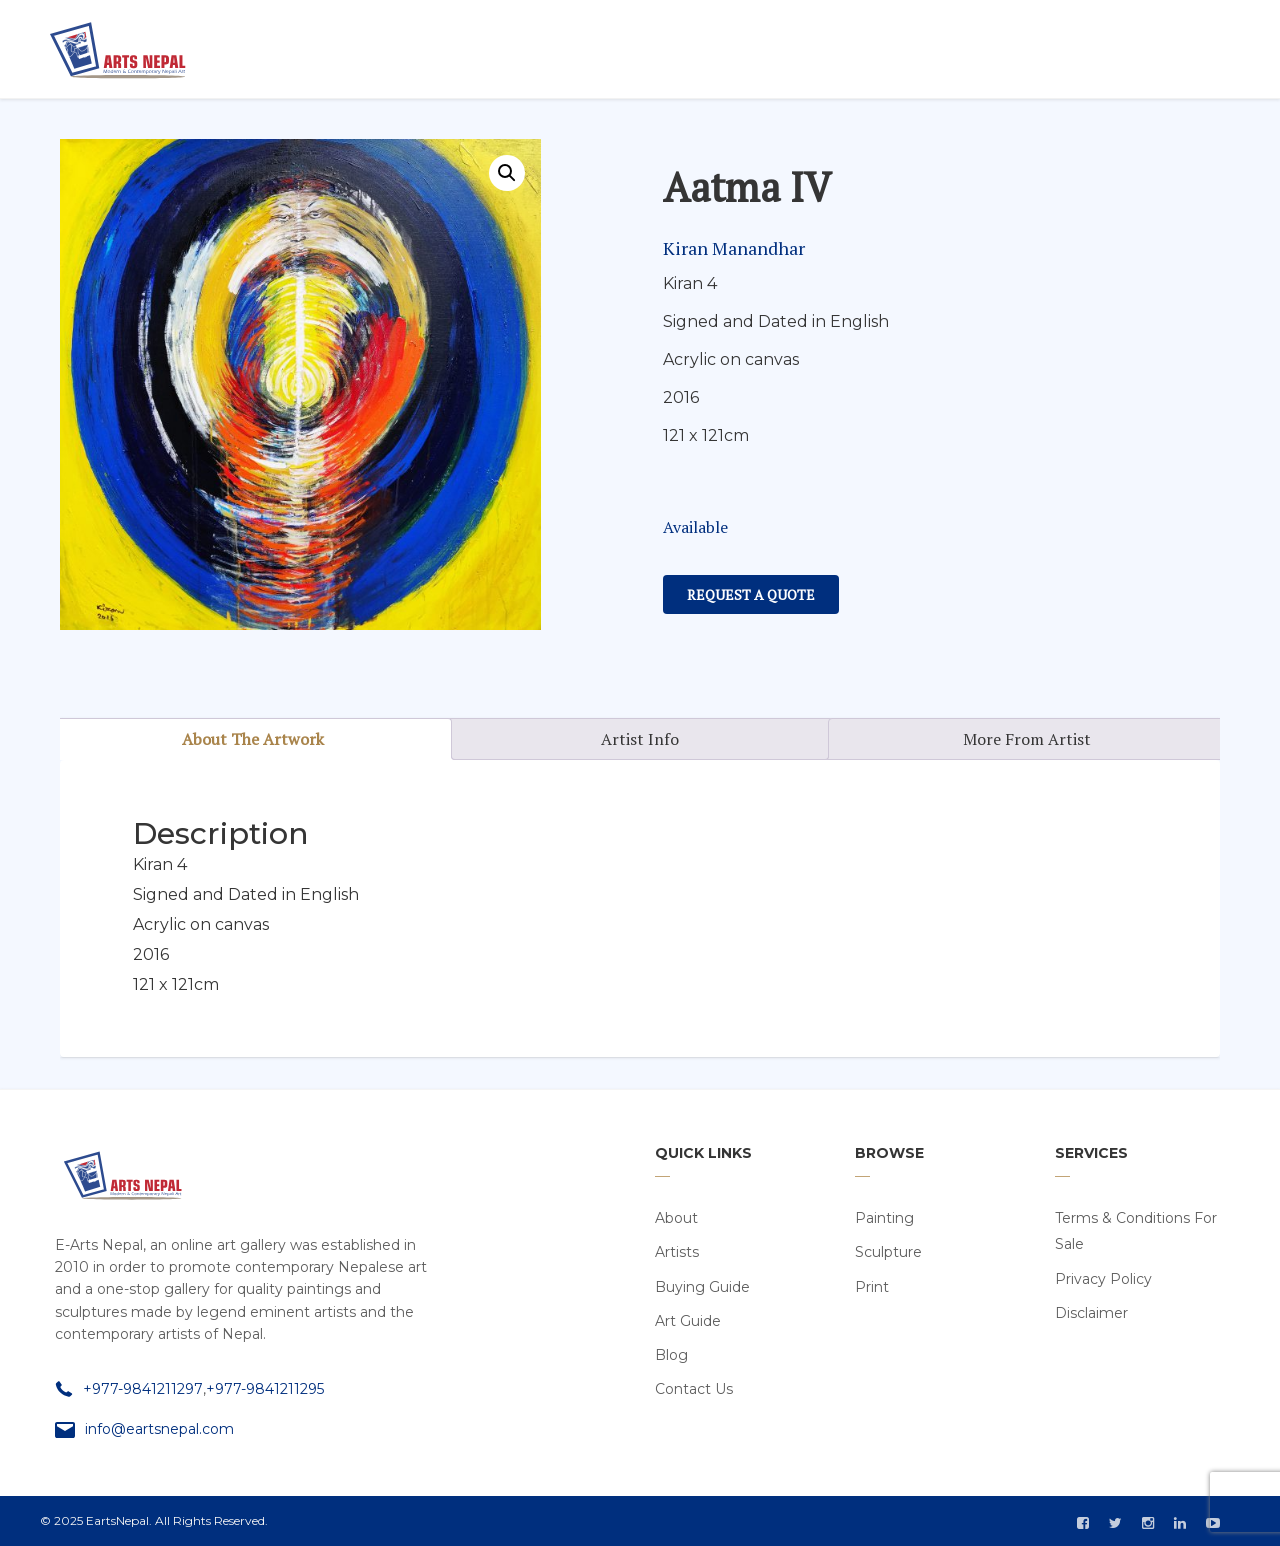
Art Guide (688, 1321)
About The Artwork (253, 739)
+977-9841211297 (143, 1389)
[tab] (253, 739)
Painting (884, 1218)
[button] (507, 173)
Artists (677, 1252)
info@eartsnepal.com (159, 1429)
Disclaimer (1091, 1313)
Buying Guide (702, 1287)
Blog (671, 1355)
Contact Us (694, 1389)
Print (872, 1287)
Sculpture (888, 1252)
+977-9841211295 (265, 1389)
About (676, 1218)
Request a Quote (751, 594)
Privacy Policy (1103, 1279)
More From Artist (1027, 739)
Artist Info (640, 739)
